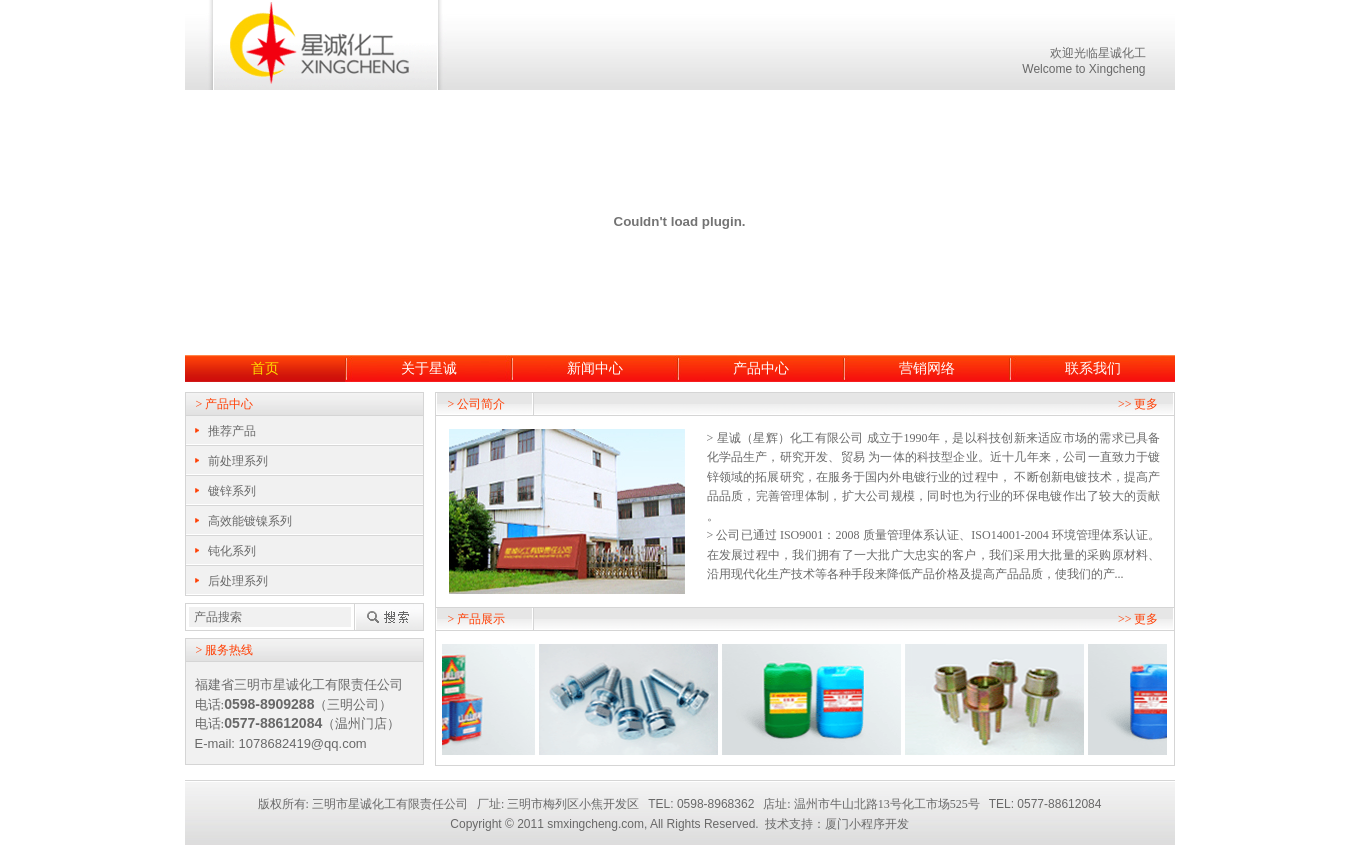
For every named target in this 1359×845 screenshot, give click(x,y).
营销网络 (927, 368)
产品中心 (761, 368)
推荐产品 (232, 431)
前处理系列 (238, 461)
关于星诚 (429, 368)
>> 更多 (1138, 404)
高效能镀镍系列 (250, 521)
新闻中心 (595, 368)
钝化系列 (232, 551)
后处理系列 (238, 581)
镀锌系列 (232, 491)
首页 (265, 368)
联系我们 (1093, 368)
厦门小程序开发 (867, 824)
